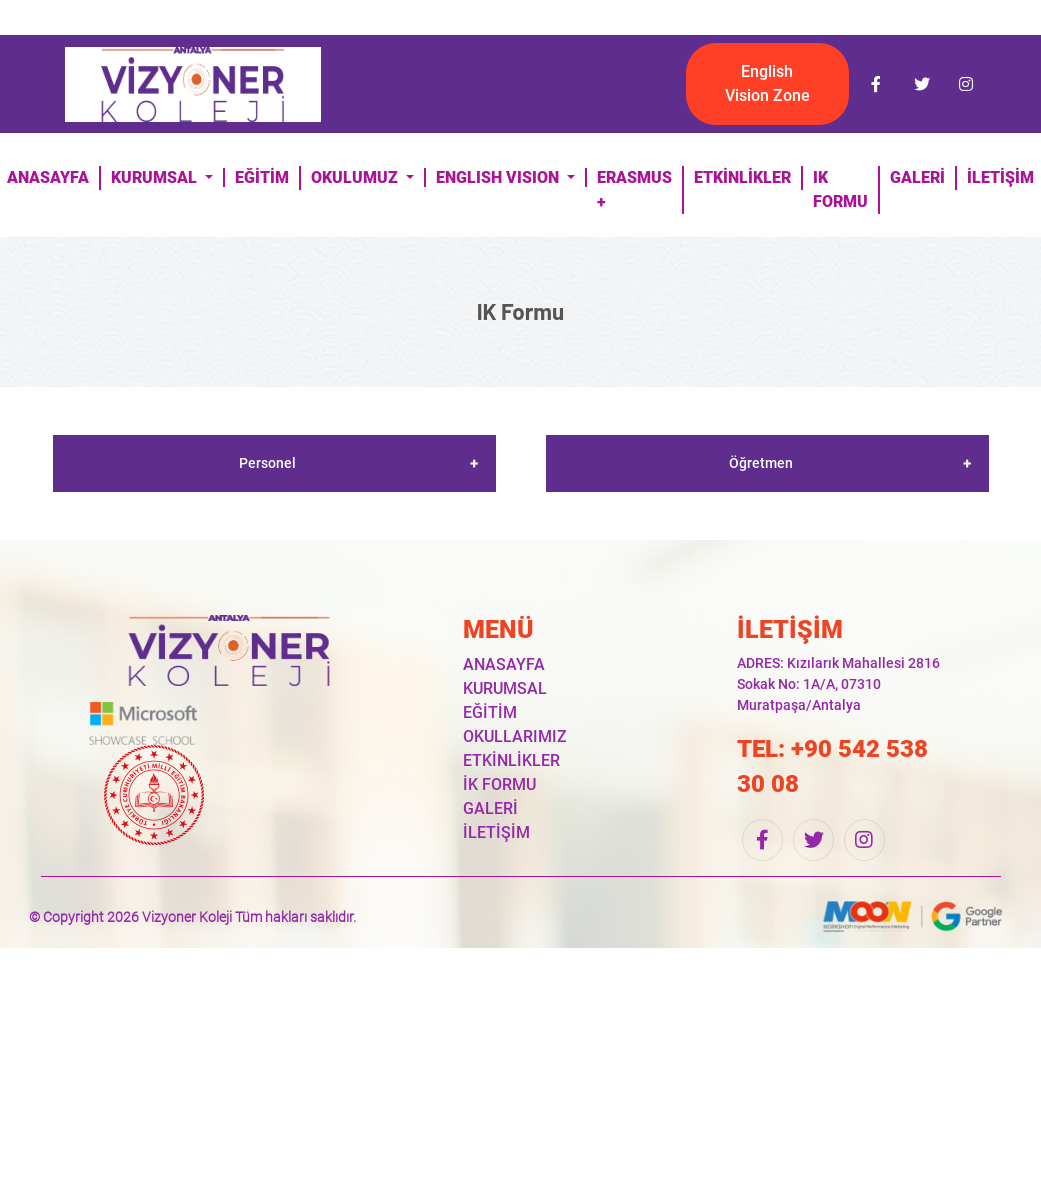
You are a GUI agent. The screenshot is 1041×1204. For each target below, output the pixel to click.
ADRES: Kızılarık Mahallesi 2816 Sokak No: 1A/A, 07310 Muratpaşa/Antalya (838, 684)
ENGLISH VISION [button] (499, 177)
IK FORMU (840, 189)
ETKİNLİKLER (742, 177)
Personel (267, 463)
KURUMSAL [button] (156, 177)
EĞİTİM (262, 177)
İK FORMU (499, 784)
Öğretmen (761, 463)
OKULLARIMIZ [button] (515, 736)
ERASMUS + (634, 189)
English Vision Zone (767, 83)
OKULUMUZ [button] (356, 177)
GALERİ (917, 177)
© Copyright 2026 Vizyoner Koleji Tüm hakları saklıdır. (192, 917)
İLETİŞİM (496, 832)
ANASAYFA (504, 664)
